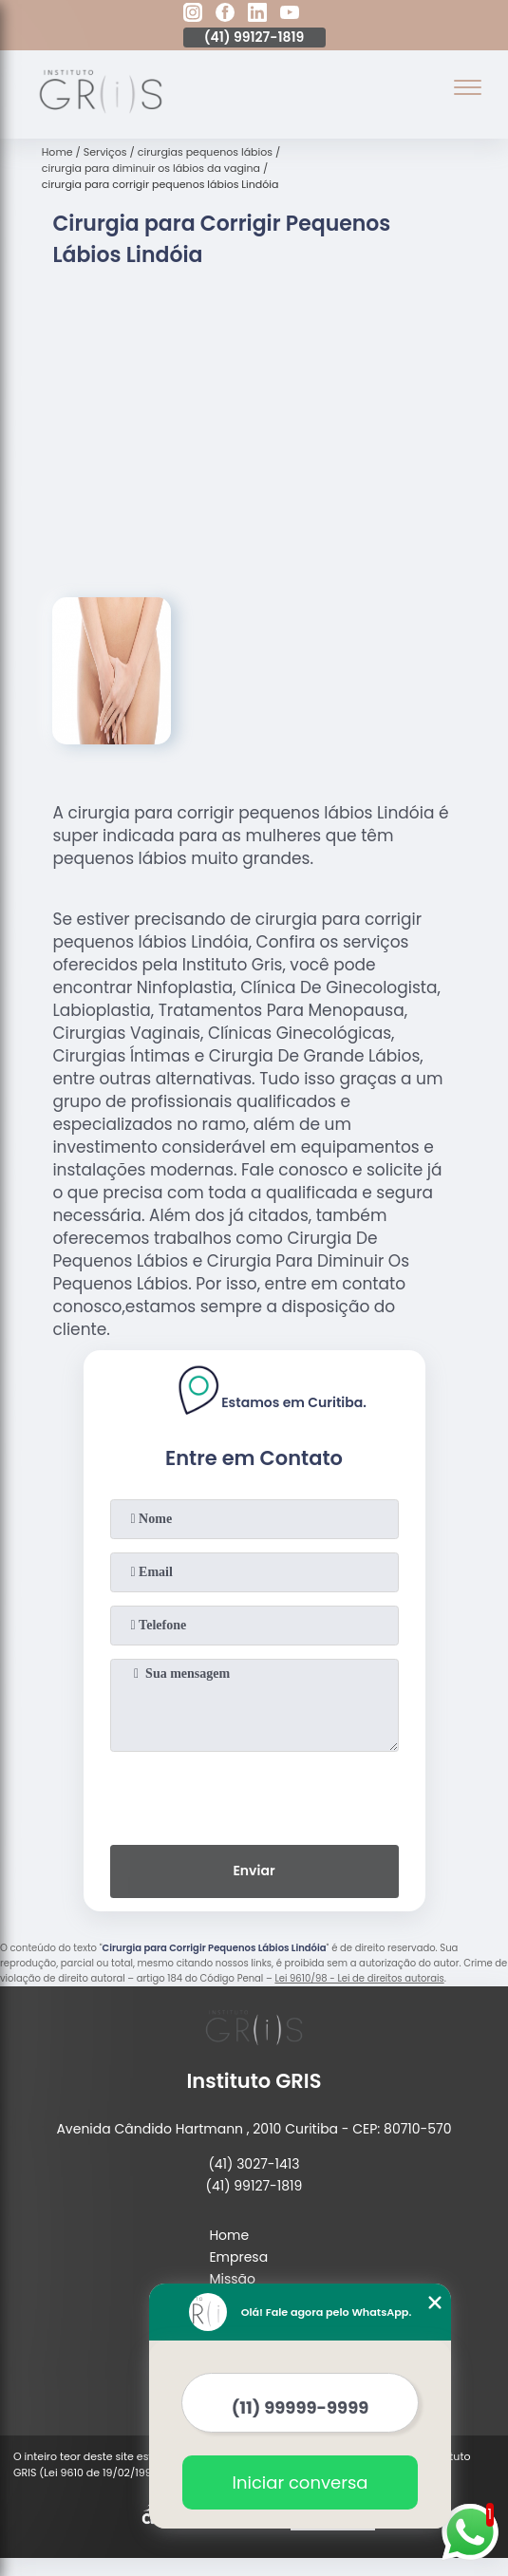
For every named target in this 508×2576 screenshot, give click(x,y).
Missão (232, 2278)
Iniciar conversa (300, 2482)
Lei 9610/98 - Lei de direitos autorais (358, 1978)
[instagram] (192, 15)
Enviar (253, 1870)
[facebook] (225, 15)
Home (229, 2235)
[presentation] (254, 1795)
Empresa (238, 2256)
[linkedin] (257, 15)
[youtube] (289, 15)
